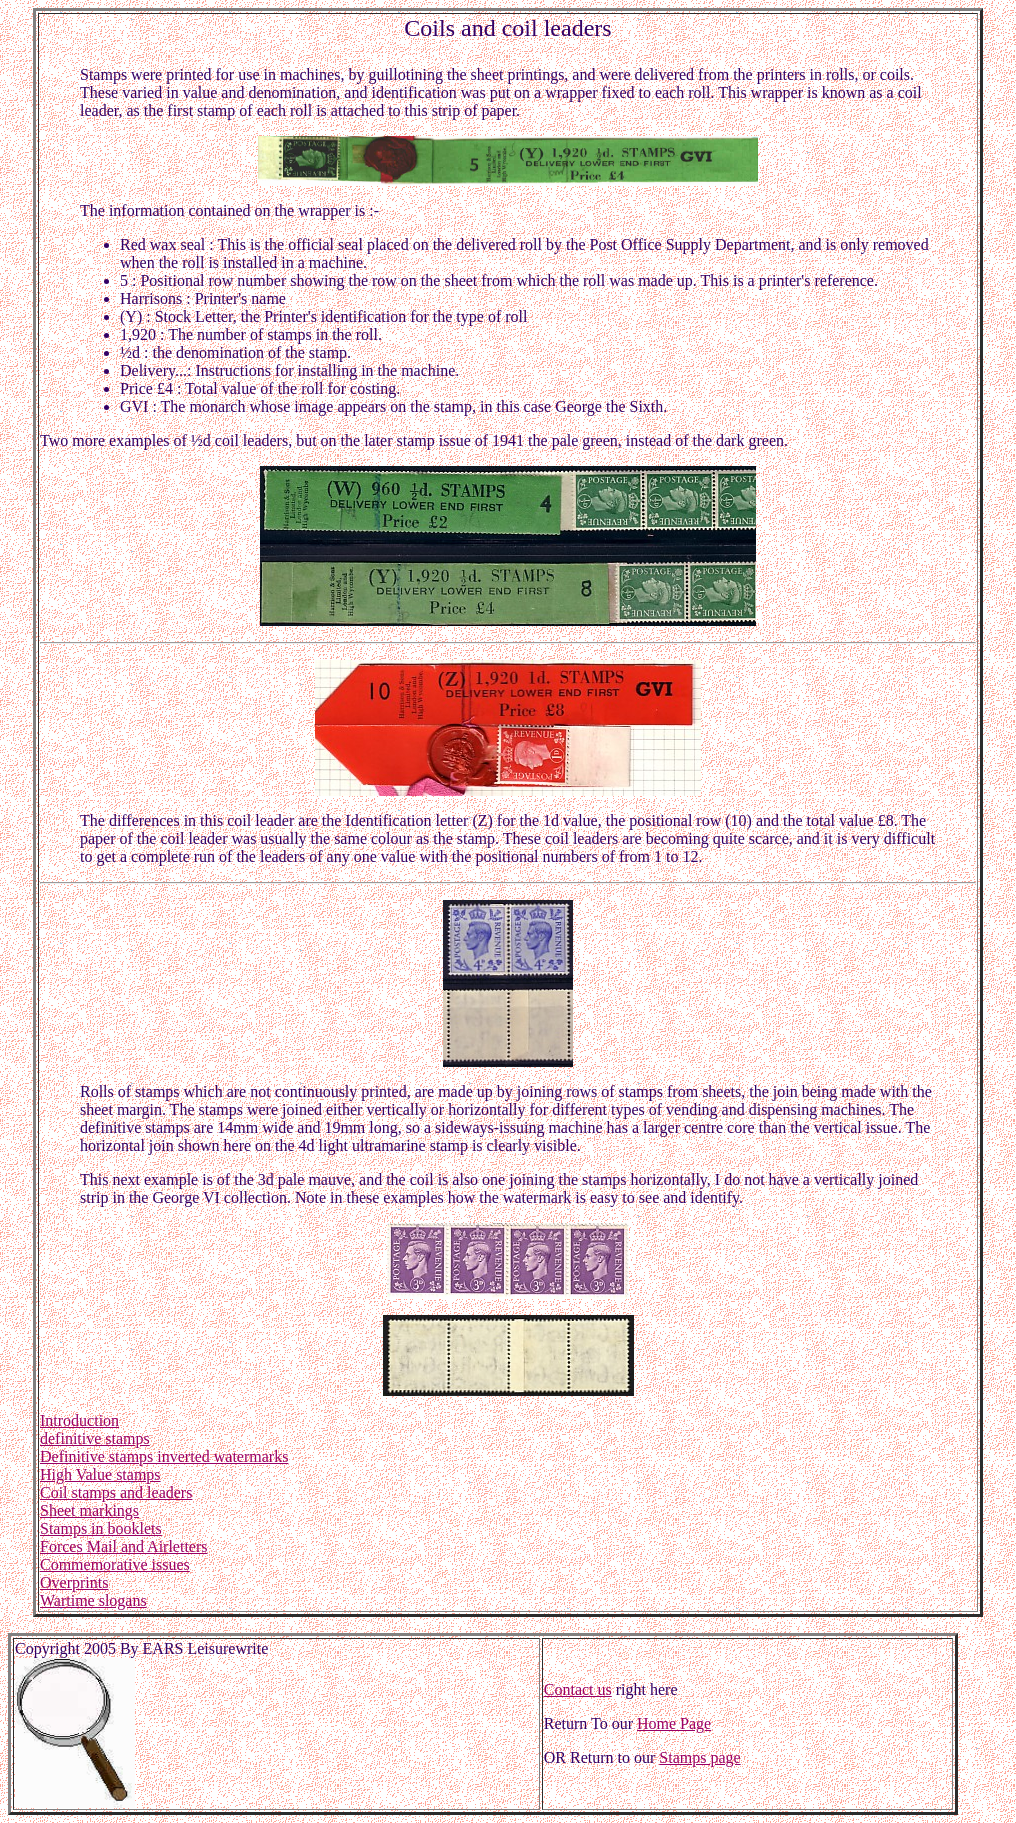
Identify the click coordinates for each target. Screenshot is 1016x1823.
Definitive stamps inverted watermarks (164, 1456)
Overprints (74, 1582)
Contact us (578, 1689)
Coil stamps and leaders (116, 1492)
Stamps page (699, 1757)
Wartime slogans (93, 1600)
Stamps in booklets (101, 1528)
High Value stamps (100, 1474)
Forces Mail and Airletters (124, 1546)
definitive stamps (95, 1438)
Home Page (674, 1723)
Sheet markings (89, 1510)
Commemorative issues (115, 1564)
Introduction (79, 1420)
